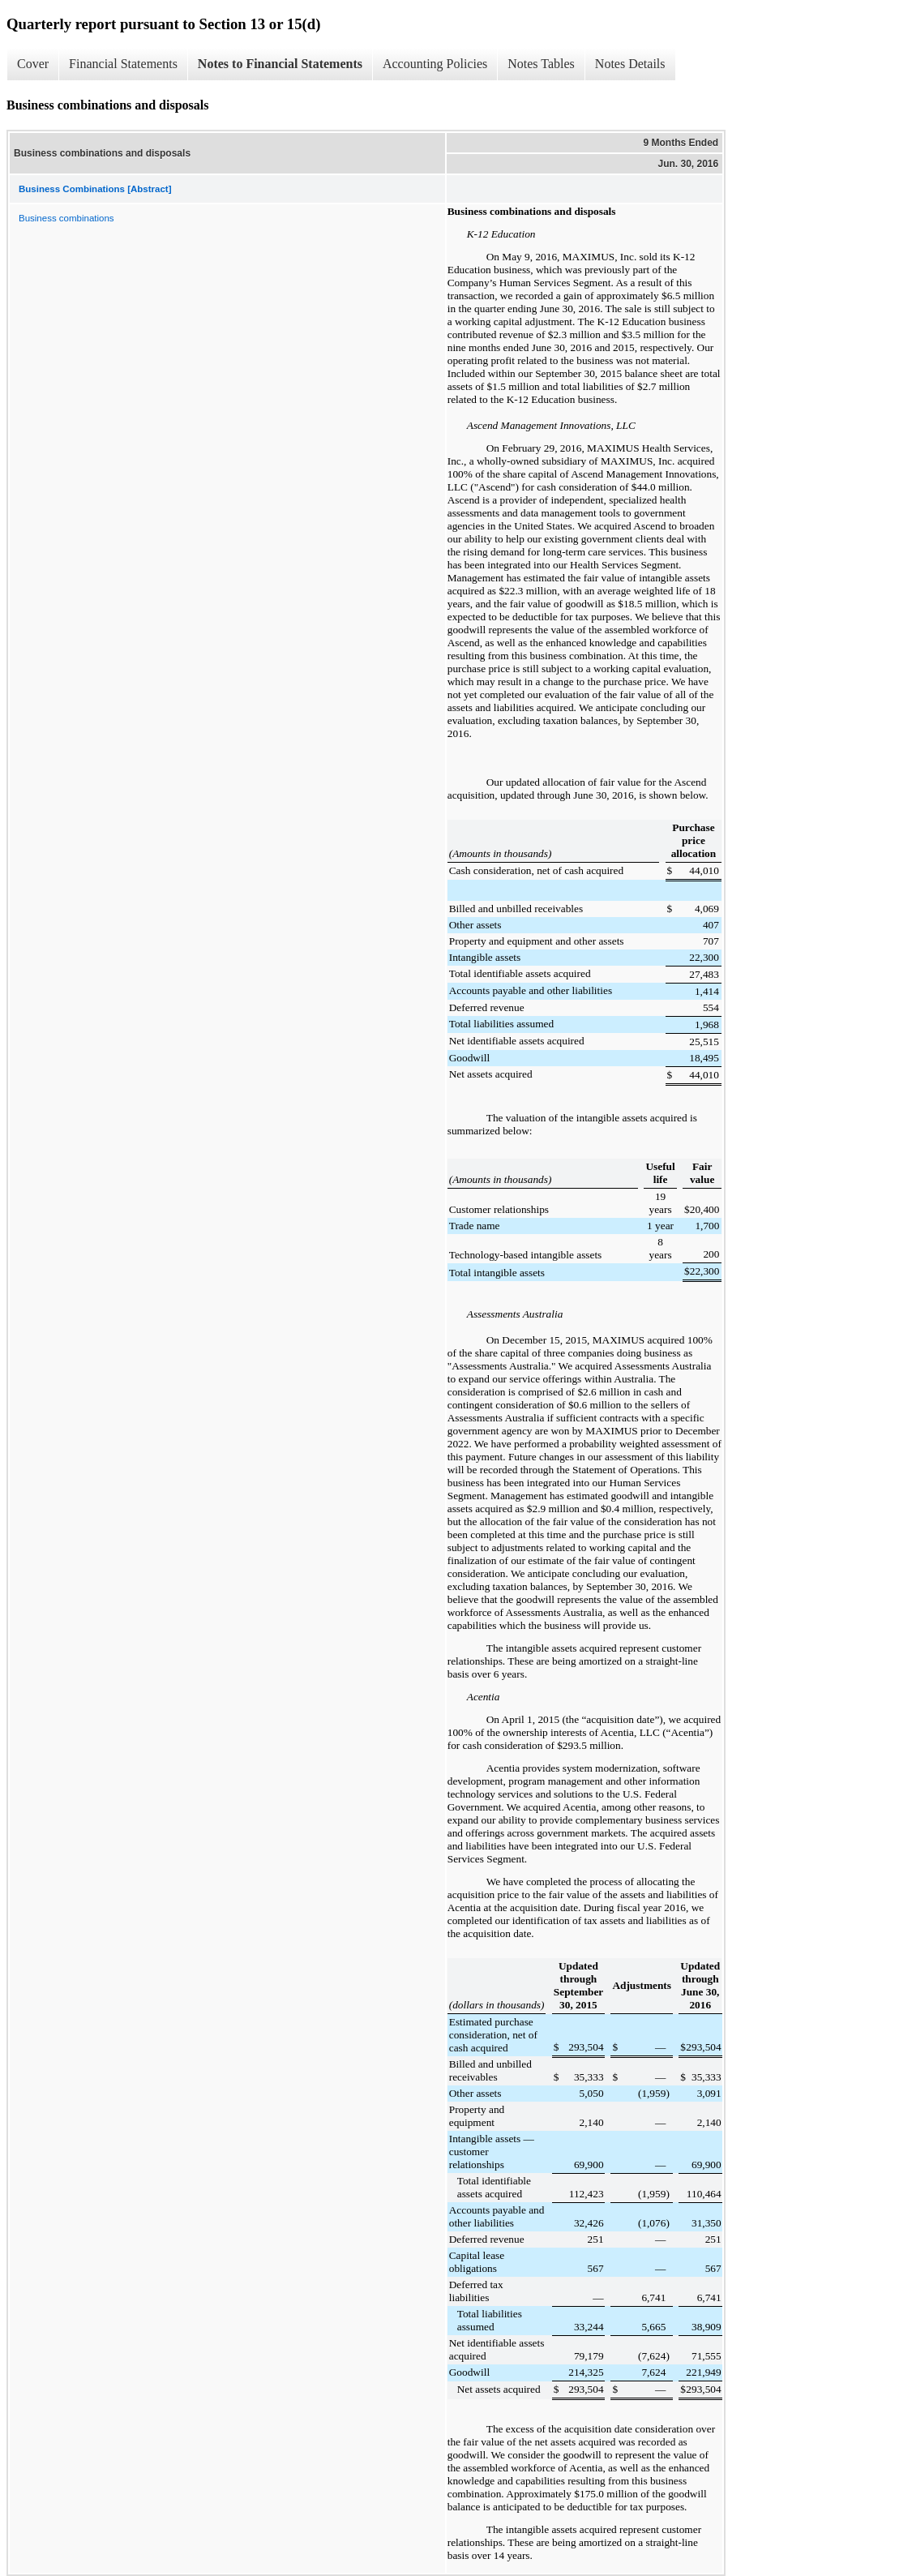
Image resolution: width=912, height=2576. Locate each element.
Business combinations (66, 218)
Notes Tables (541, 64)
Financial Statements (123, 64)
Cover (33, 64)
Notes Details (630, 64)
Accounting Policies (435, 64)
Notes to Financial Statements (280, 64)
